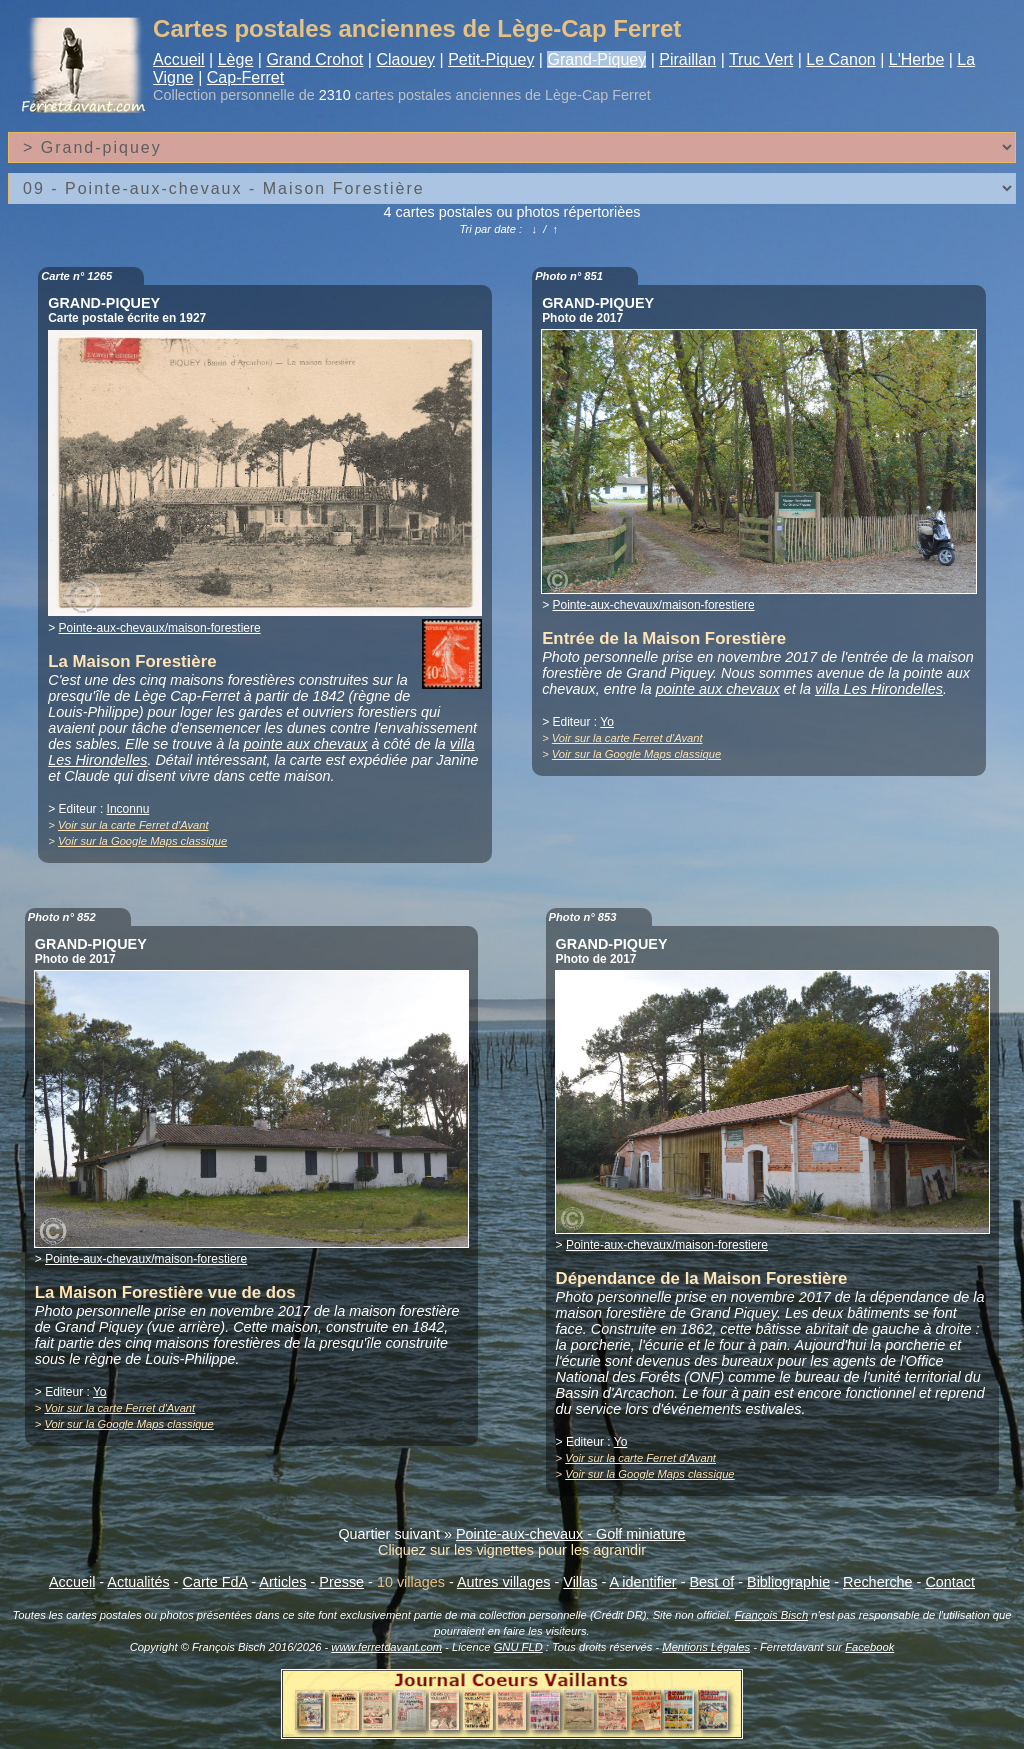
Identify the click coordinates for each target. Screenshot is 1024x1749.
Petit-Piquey (491, 59)
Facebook (869, 1647)
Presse (341, 1582)
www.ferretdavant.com (386, 1647)
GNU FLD (518, 1647)
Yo (607, 722)
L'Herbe (917, 59)
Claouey (405, 59)
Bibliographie (788, 1582)
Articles (282, 1582)
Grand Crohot (314, 59)
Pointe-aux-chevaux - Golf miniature (571, 1534)
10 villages (411, 1582)
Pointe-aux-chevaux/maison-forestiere (160, 628)
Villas (580, 1582)
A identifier (642, 1582)
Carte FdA (215, 1582)
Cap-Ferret (245, 77)
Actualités (138, 1582)
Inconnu (128, 809)
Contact (950, 1582)
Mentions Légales (706, 1647)
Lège (236, 59)
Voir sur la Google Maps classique (142, 841)
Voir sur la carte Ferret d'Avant (133, 825)
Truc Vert (761, 59)
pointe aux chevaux (305, 744)
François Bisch (771, 1615)
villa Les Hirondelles (879, 689)
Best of (711, 1582)
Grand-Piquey (596, 59)
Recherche (878, 1582)
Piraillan (687, 59)
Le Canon (840, 59)
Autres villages (504, 1582)
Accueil (179, 59)
